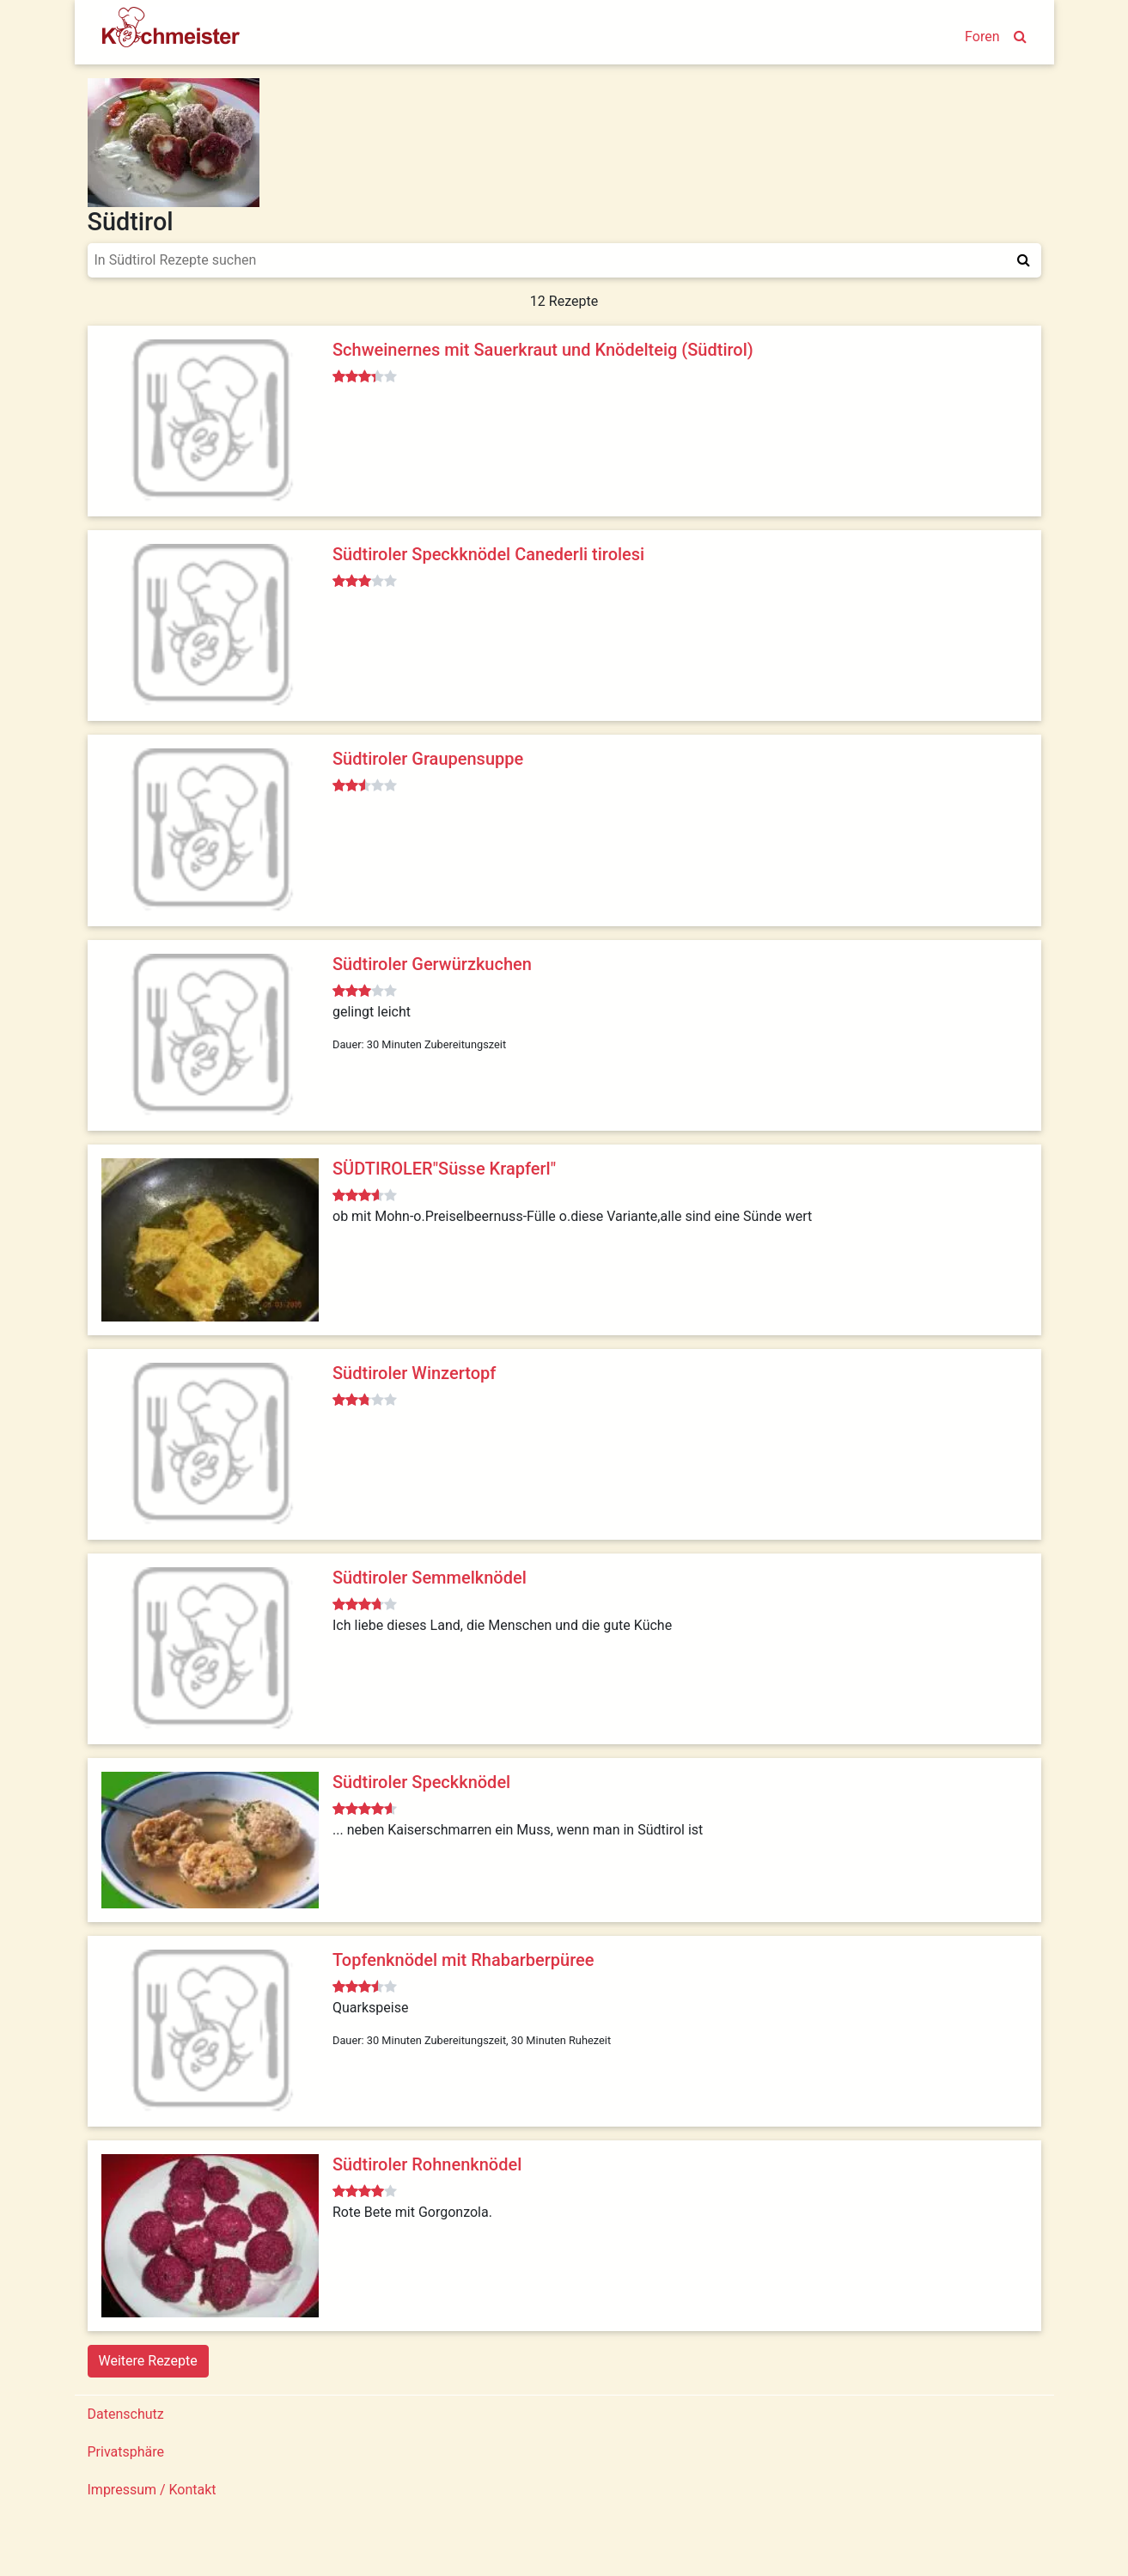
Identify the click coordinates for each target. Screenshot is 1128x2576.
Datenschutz (126, 2414)
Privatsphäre (126, 2452)
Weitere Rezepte (148, 2361)
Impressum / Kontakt (152, 2489)
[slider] (364, 377)
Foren (982, 36)
